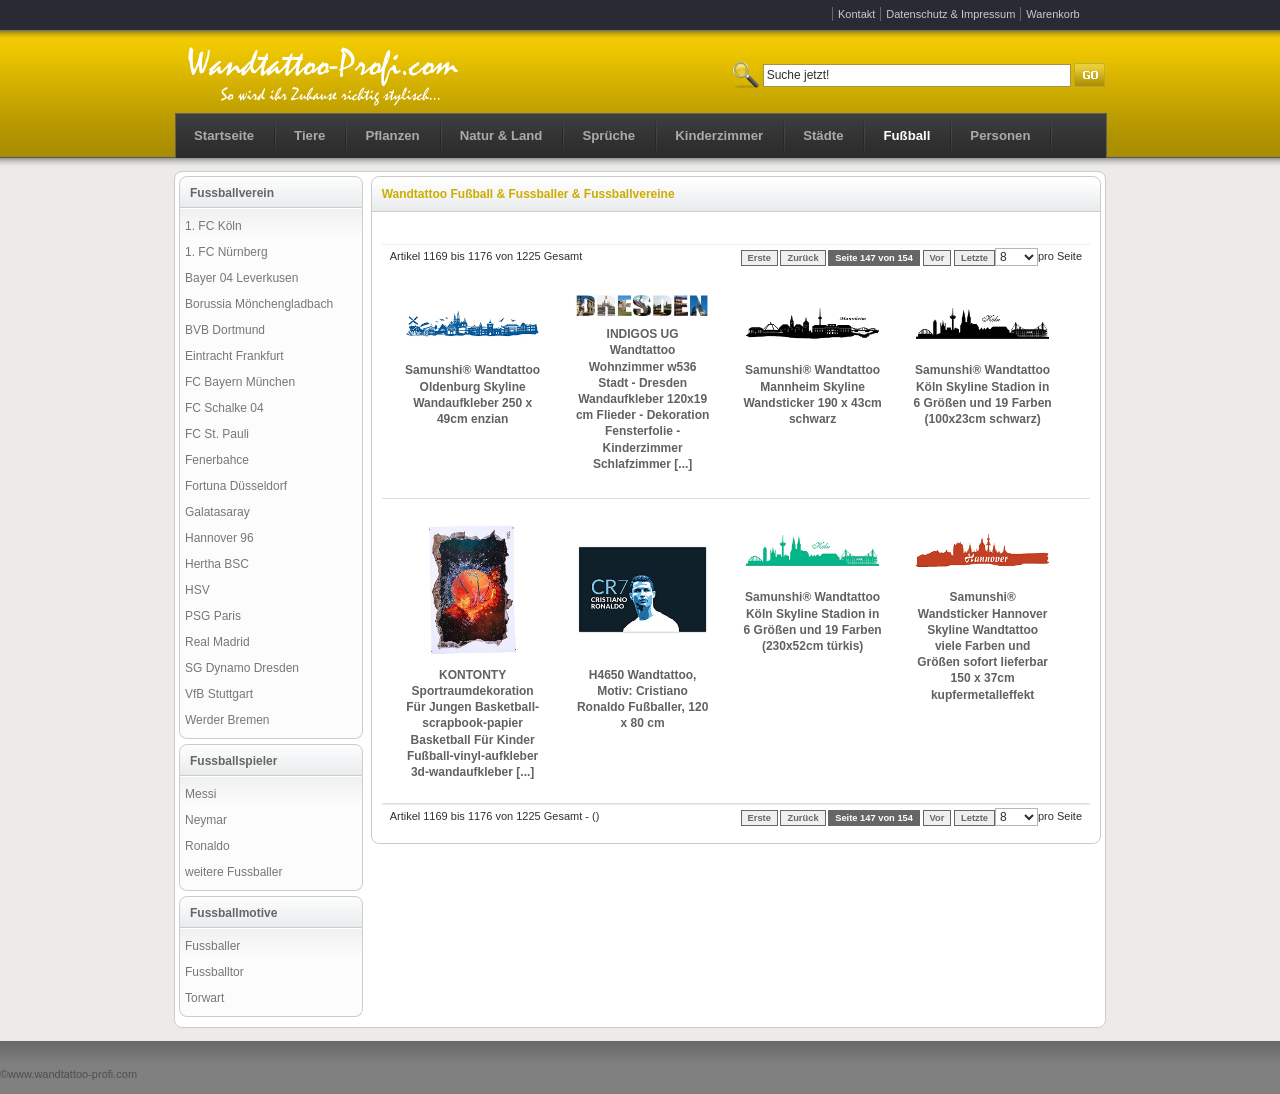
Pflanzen (392, 135)
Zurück (802, 258)
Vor (937, 258)
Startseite (224, 135)
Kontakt (856, 14)
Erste (759, 258)
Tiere (309, 135)
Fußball (906, 135)
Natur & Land (501, 135)
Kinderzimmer (719, 135)
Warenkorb (1052, 14)
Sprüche (608, 135)
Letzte (974, 258)
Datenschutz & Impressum (950, 14)
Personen (1000, 135)
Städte (823, 135)
